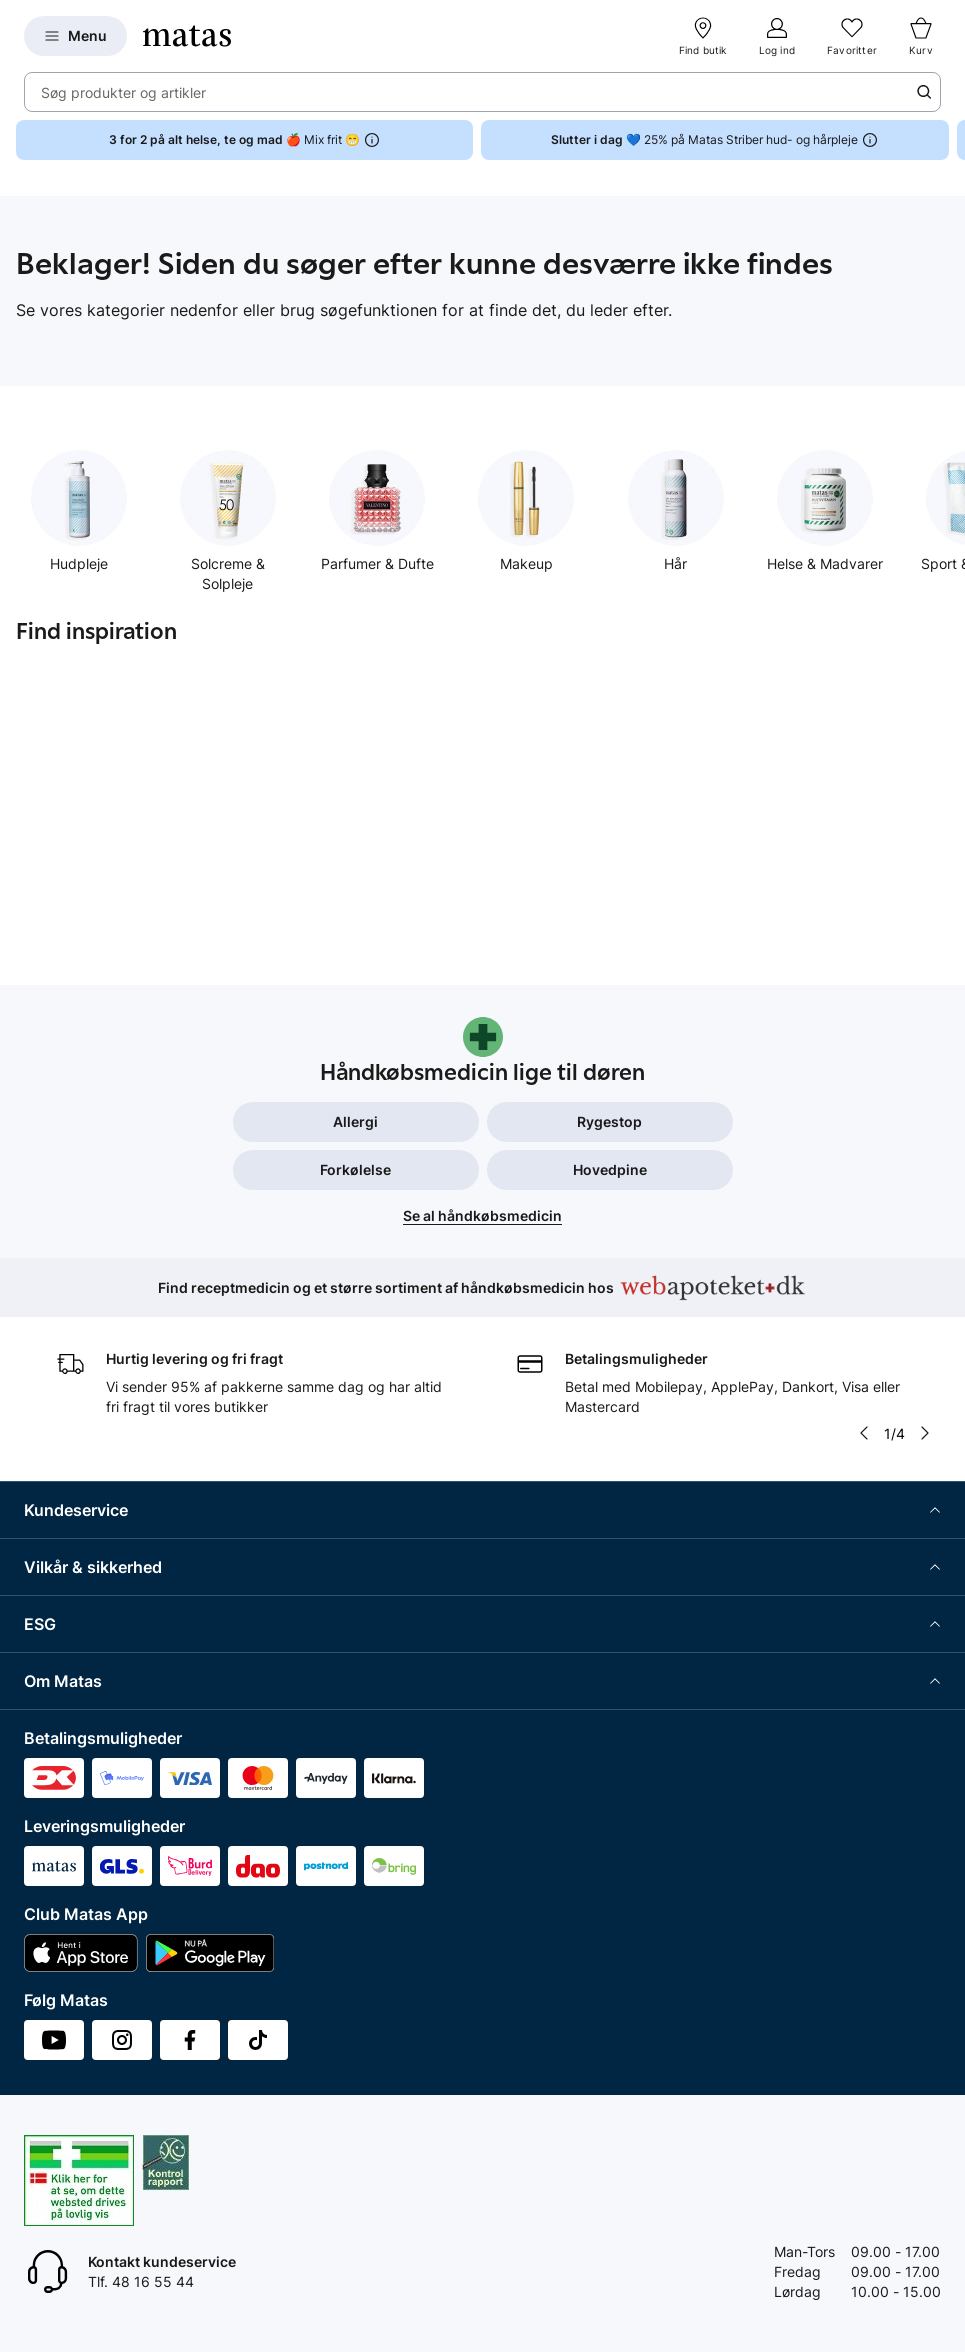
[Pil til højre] (925, 1433)
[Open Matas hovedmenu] (75, 36)
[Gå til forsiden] (187, 36)
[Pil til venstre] (864, 1433)
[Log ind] (777, 36)
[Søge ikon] (924, 92)
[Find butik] (703, 36)
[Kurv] (921, 36)
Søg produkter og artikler (123, 92)
